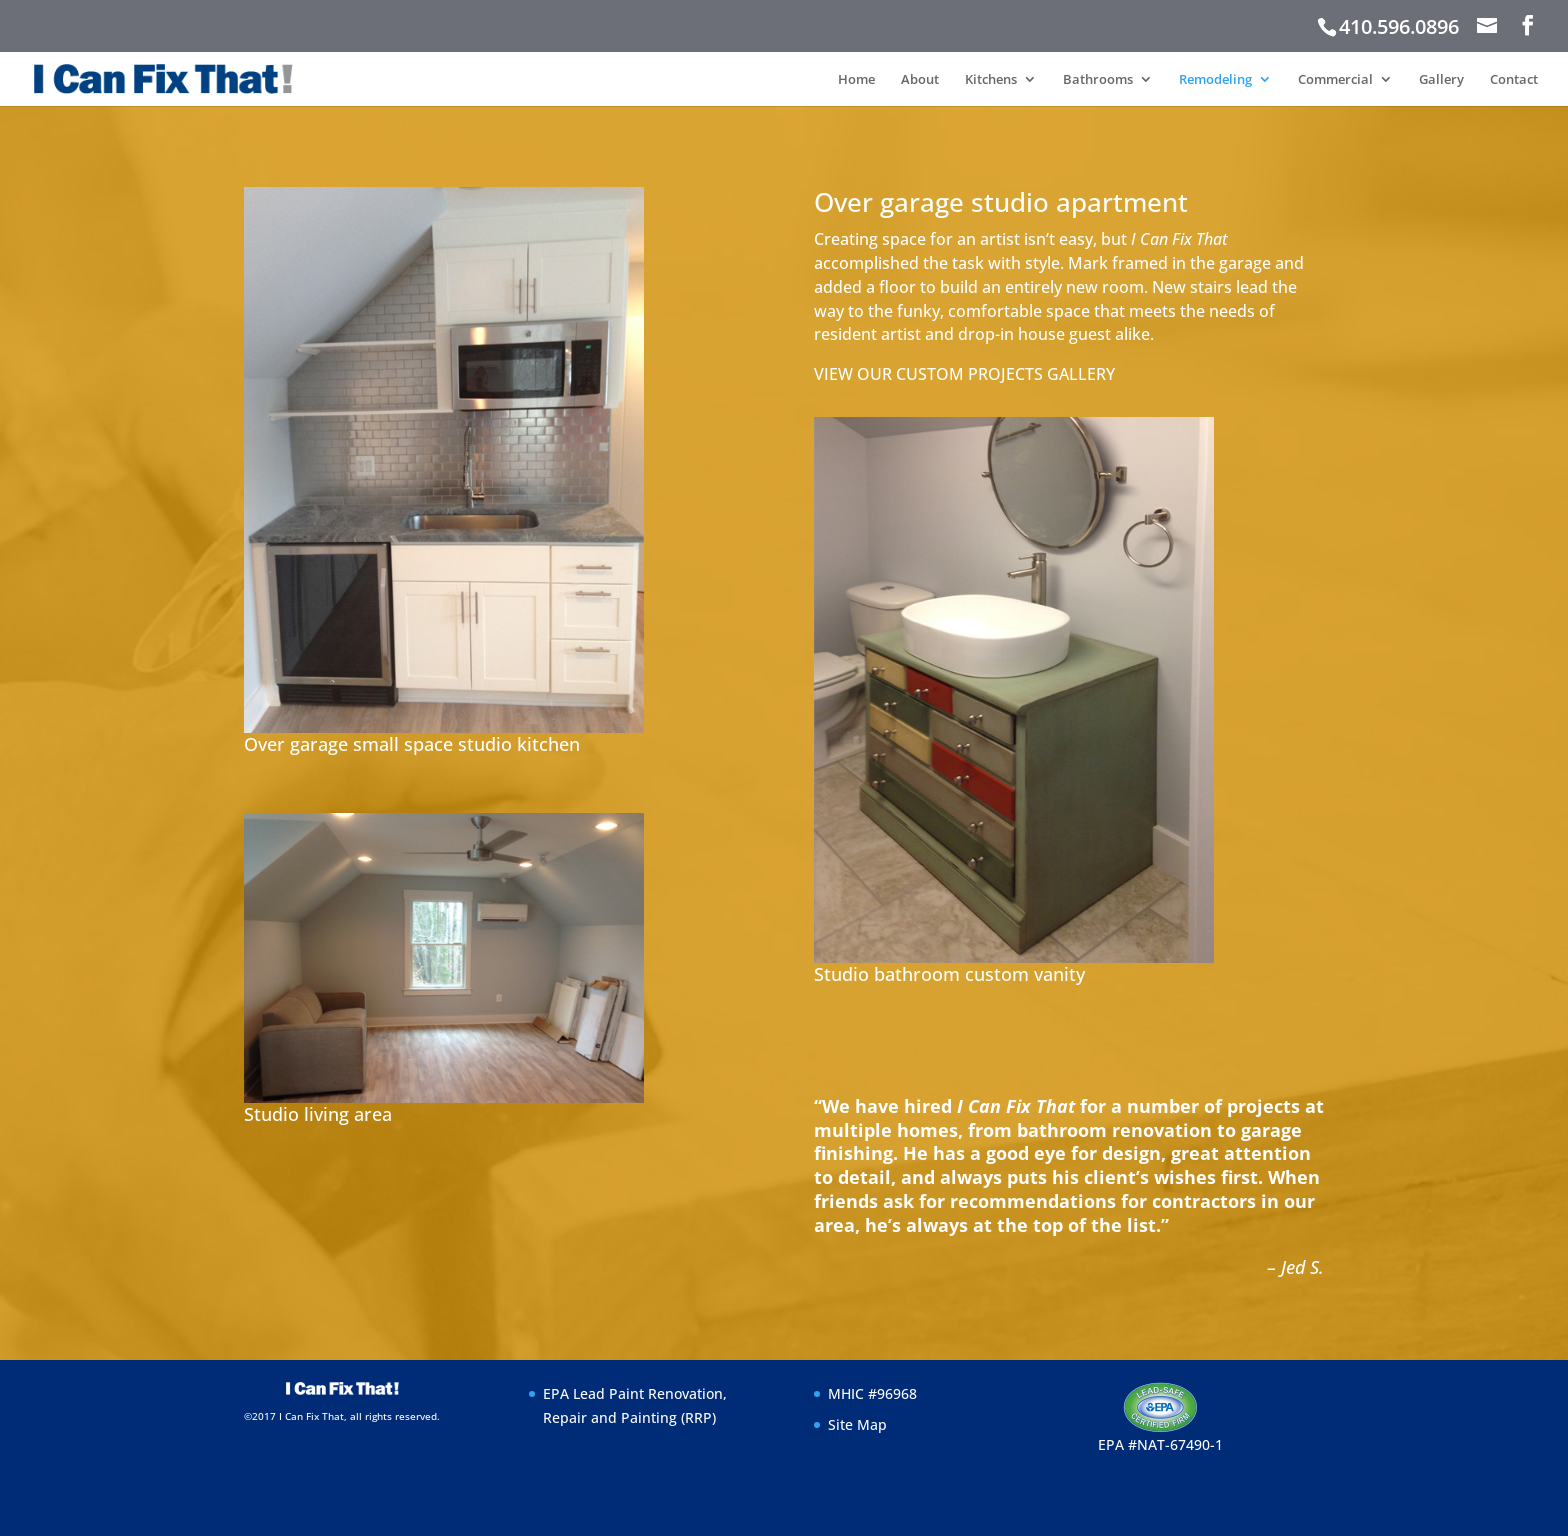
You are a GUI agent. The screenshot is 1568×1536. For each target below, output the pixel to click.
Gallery (1441, 80)
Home (856, 80)
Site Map (857, 1424)
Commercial (1335, 80)
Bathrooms (1098, 80)
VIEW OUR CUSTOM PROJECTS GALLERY (964, 374)
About (920, 80)
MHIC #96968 (872, 1393)
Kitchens (991, 80)
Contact (1514, 80)
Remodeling (1215, 80)
